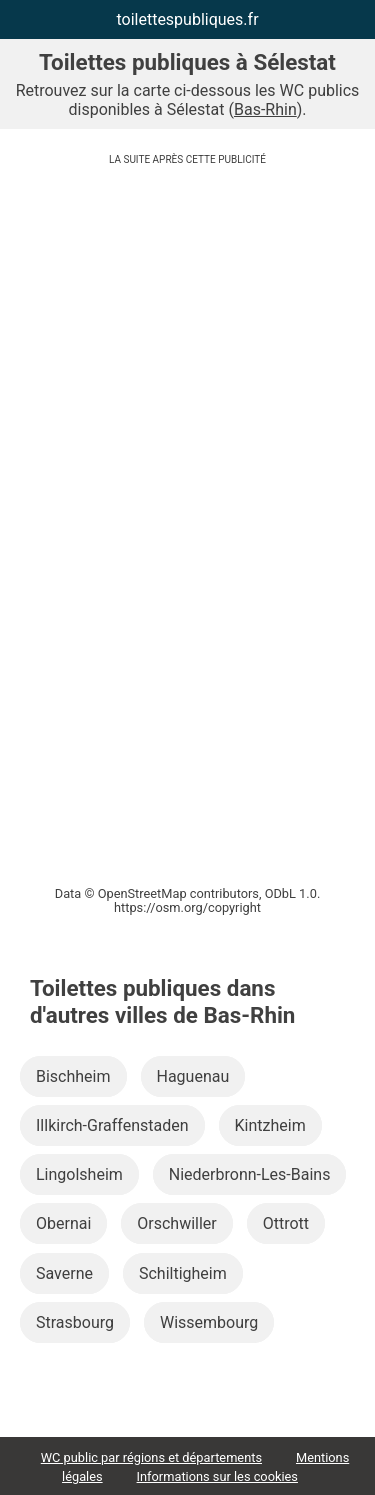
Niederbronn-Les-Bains (250, 1174)
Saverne (64, 1273)
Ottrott (286, 1223)
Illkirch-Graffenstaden (112, 1125)
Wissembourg (209, 1322)
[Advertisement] (187, 330)
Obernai (63, 1223)
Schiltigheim (183, 1273)
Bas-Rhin (265, 109)
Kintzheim (270, 1125)
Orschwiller (176, 1223)
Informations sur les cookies (217, 1476)
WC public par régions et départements (151, 1457)
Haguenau (193, 1076)
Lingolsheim (79, 1174)
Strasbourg (75, 1322)
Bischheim (73, 1076)
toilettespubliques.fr (187, 19)
